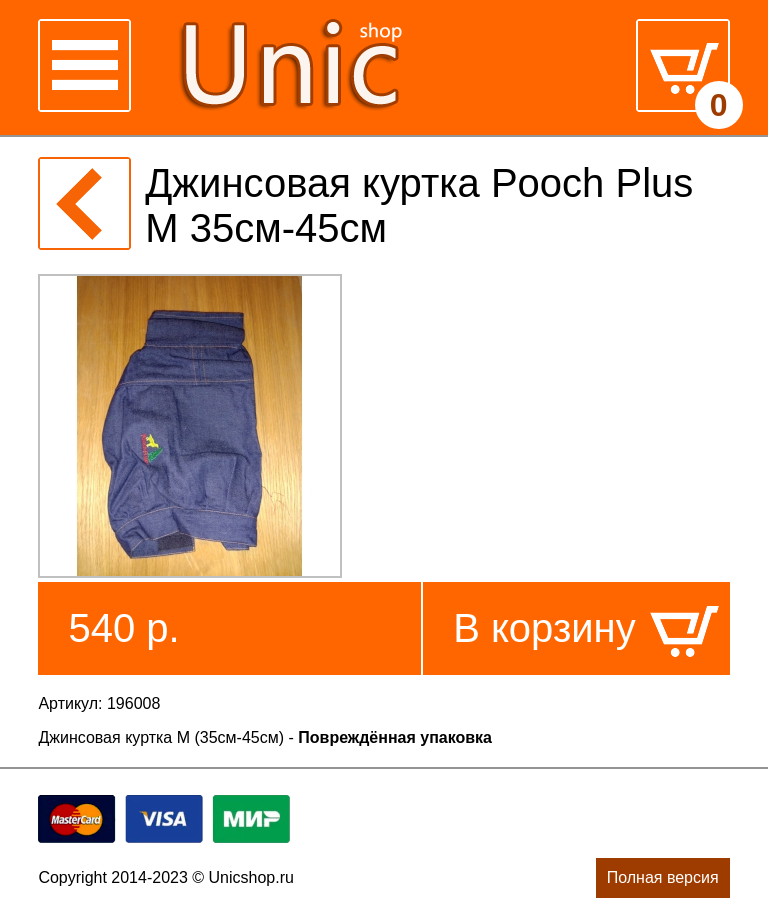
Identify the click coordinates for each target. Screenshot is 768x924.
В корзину (544, 628)
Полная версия (663, 877)
